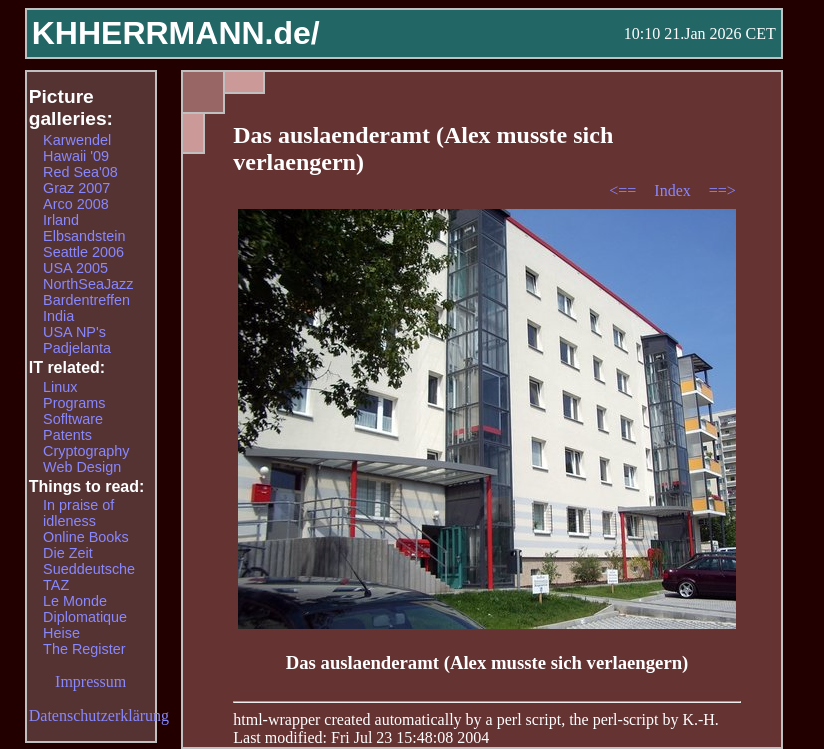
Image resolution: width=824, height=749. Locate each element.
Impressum (90, 681)
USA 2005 (75, 268)
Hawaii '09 (76, 156)
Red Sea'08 (80, 172)
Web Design (82, 467)
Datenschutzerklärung (99, 715)
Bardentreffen (86, 300)
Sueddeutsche (89, 569)
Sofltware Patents (73, 427)
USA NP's (74, 332)
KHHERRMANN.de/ (176, 33)
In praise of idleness (78, 513)
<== (624, 190)
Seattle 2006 (83, 252)
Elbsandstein (84, 236)
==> (722, 190)
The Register (84, 649)
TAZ (56, 585)
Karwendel (77, 140)
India (58, 316)
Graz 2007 (76, 188)
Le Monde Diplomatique (85, 609)
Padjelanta (77, 348)
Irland (61, 220)
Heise (61, 633)
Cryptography (86, 451)
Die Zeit (68, 553)
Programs (74, 403)
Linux (60, 387)
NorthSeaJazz (88, 284)
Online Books (86, 537)
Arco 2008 (76, 204)
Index (674, 190)
